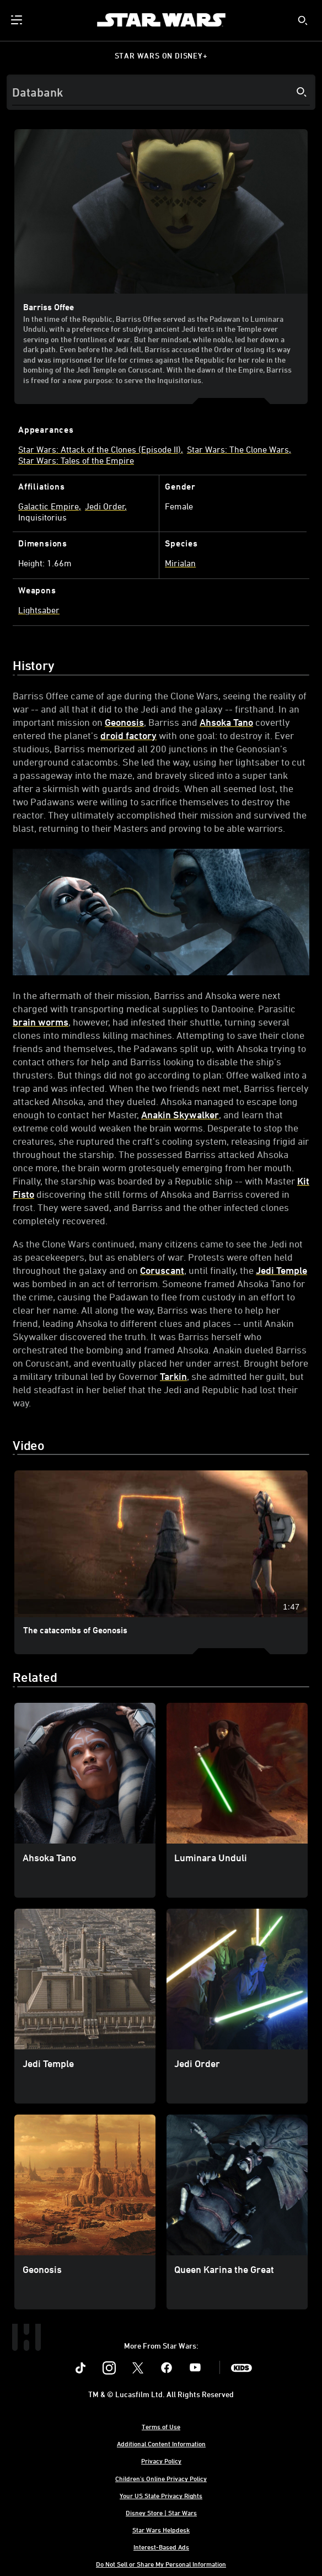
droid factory (128, 735)
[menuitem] (17, 20)
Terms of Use (161, 2426)
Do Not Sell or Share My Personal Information (161, 2564)
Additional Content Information (161, 2443)
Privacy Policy (161, 2461)
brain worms (40, 1021)
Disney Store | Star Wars (161, 2512)
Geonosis (124, 721)
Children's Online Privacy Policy (161, 2478)
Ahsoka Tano (226, 721)
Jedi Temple (281, 1270)
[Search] (161, 92)
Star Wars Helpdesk (161, 2529)
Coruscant (162, 1270)
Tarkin (173, 1376)
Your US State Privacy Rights (161, 2495)
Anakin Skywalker (180, 1114)
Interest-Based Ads (161, 2547)
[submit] (303, 20)
